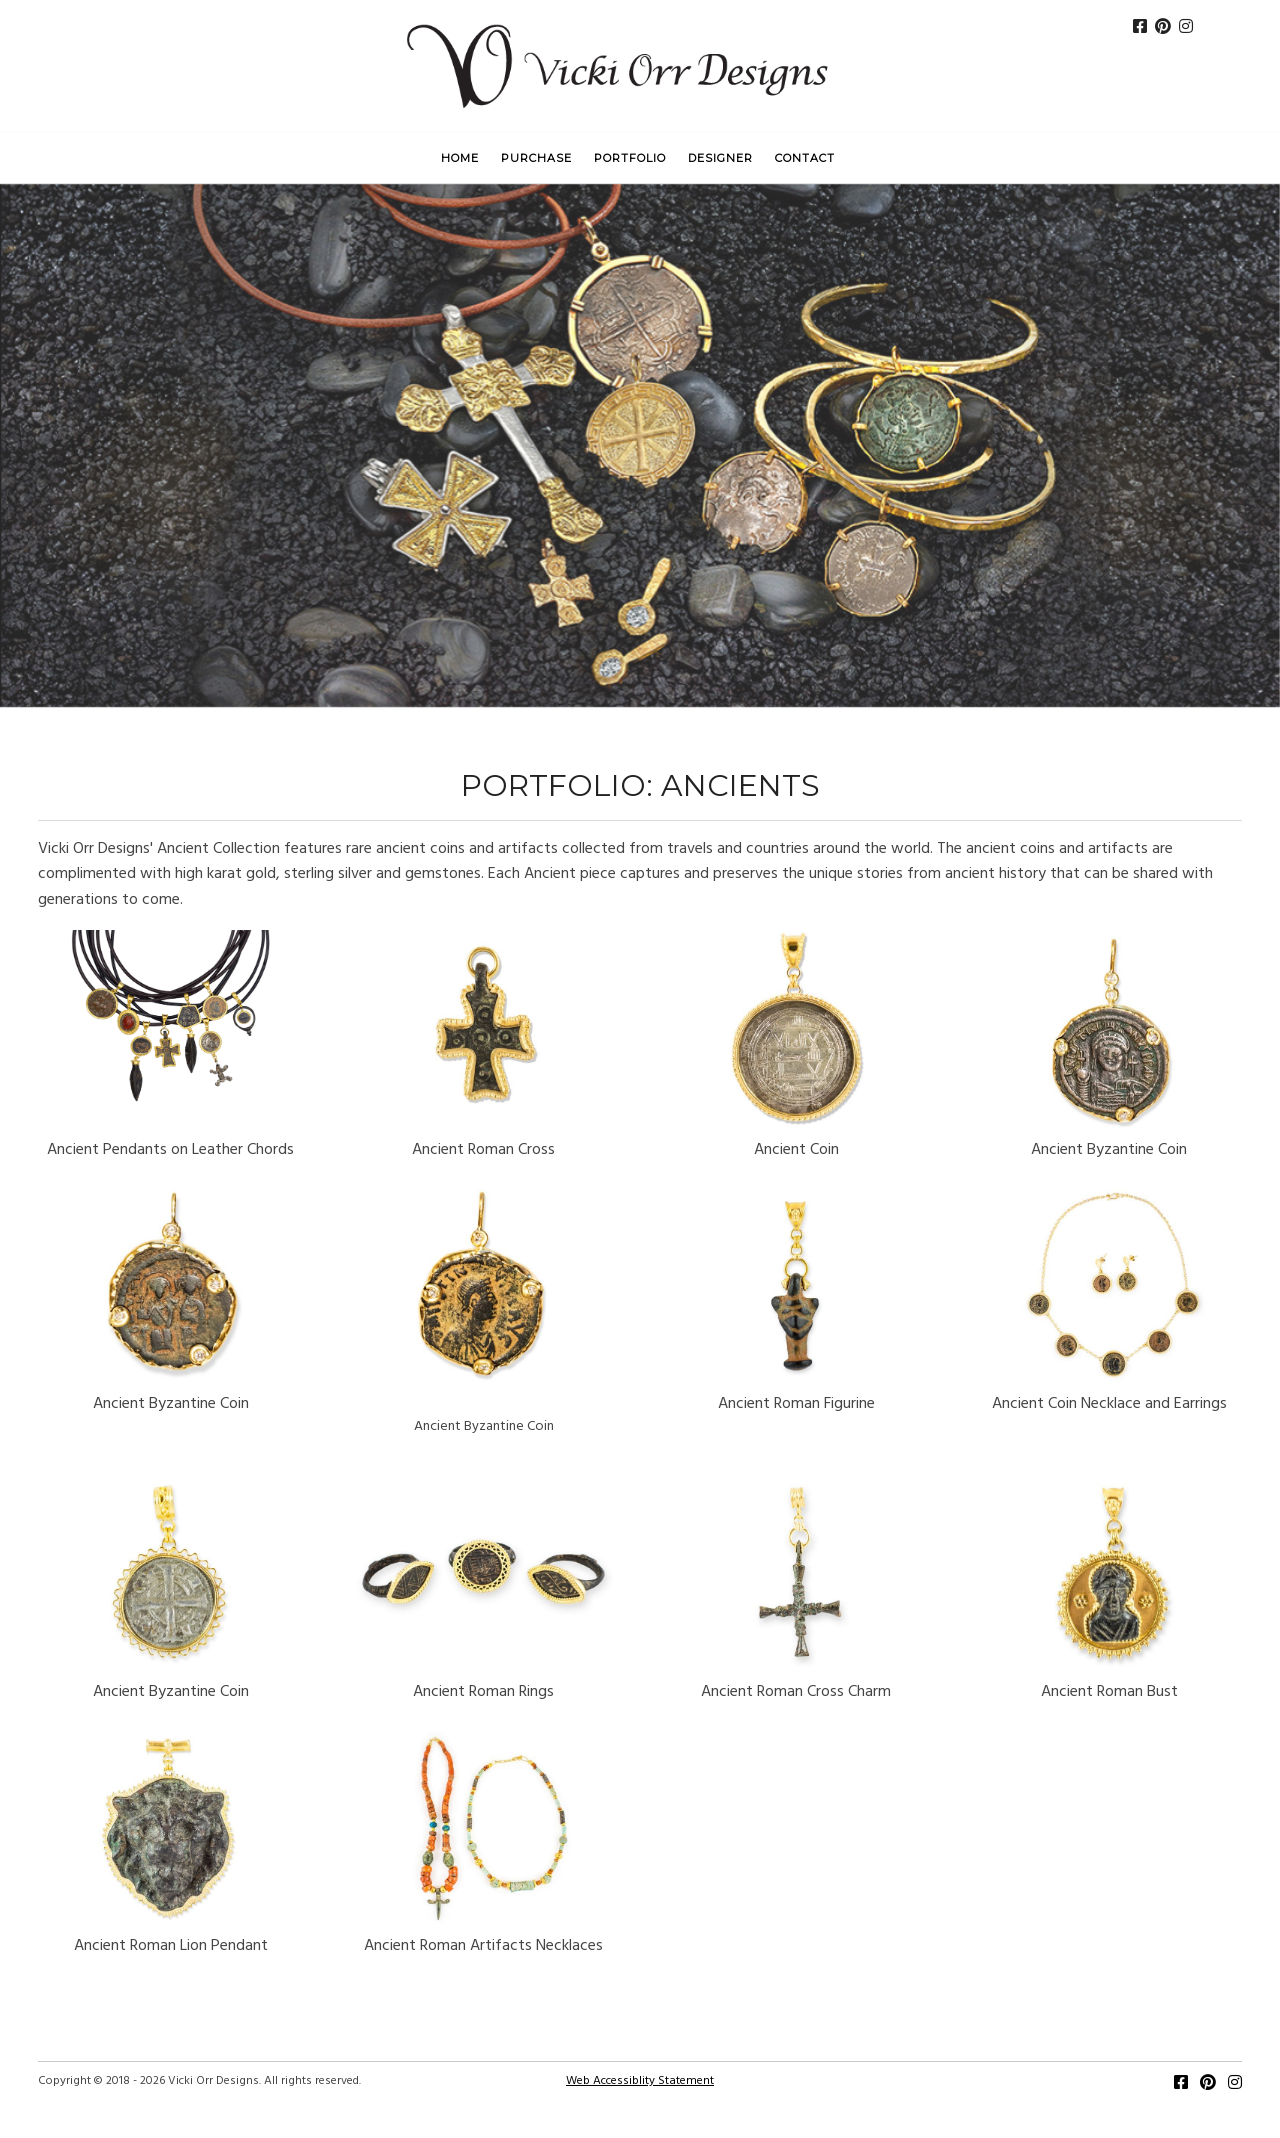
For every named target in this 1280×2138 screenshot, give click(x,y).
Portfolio (630, 158)
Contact (805, 158)
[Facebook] (1181, 2085)
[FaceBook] (1140, 29)
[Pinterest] (1163, 29)
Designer (720, 158)
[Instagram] (1186, 29)
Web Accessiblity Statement (640, 2081)
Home (460, 158)
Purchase (536, 158)
